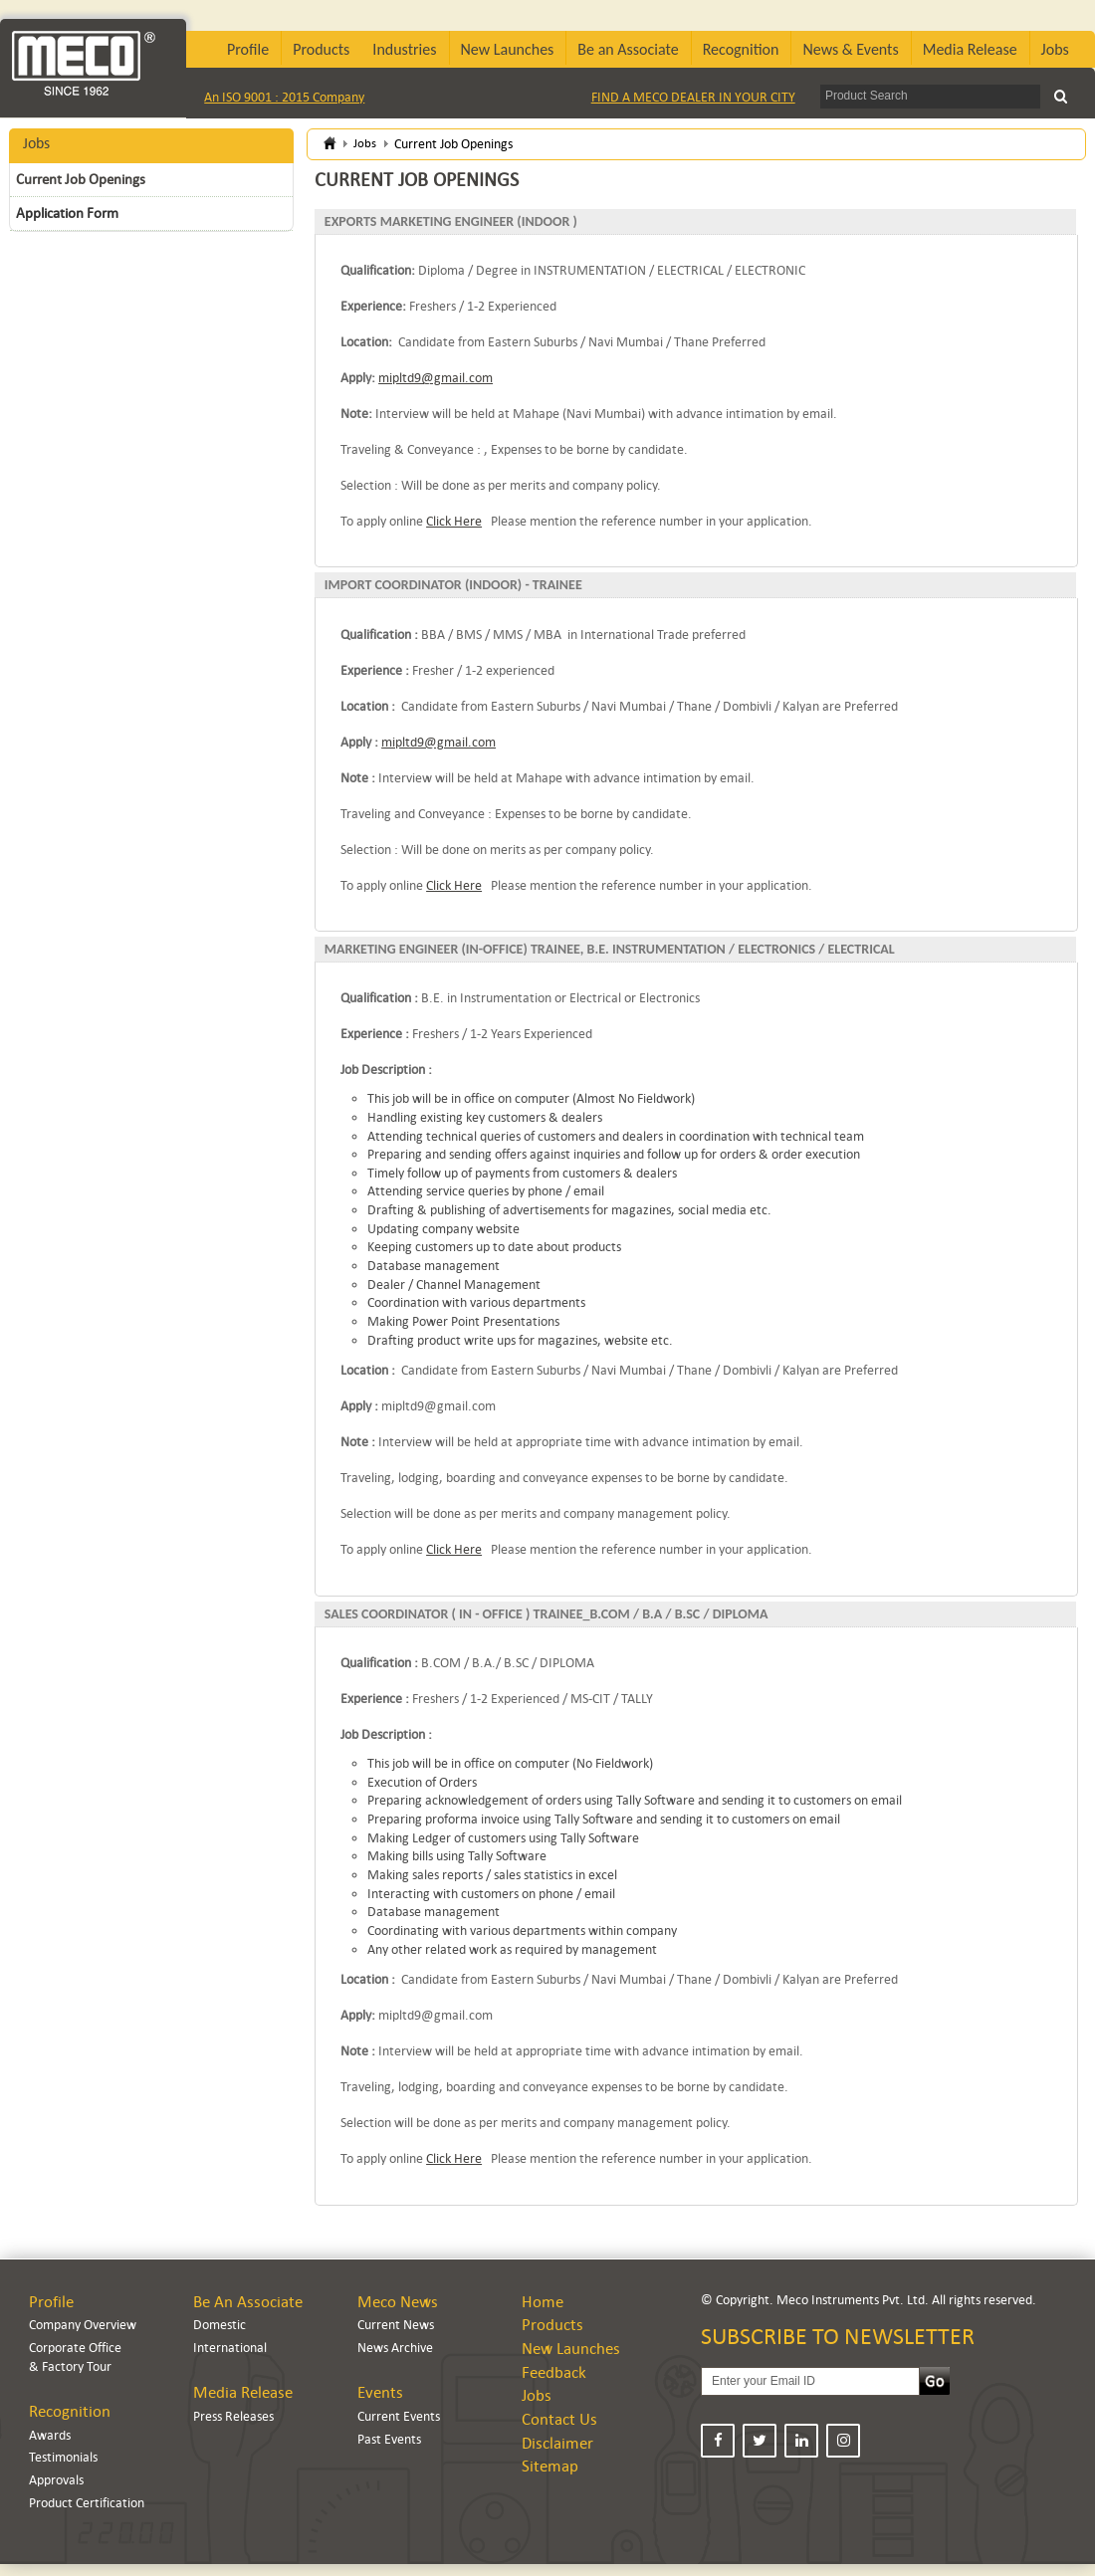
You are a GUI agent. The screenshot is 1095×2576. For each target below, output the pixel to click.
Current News (395, 2324)
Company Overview (82, 2324)
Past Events (389, 2439)
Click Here (454, 521)
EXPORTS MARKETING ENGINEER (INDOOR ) (451, 221)
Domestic (219, 2324)
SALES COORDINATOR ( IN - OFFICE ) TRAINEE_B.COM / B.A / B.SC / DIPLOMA (546, 1614)
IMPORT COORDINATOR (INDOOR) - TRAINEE (453, 584)
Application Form (67, 213)
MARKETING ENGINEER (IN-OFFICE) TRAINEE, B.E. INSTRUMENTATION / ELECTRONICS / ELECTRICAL (610, 949)
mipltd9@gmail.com (435, 377)
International (230, 2347)
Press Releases (233, 2416)
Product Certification (86, 2502)
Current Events (398, 2416)
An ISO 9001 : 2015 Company (284, 97)
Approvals (56, 2479)
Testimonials (63, 2457)
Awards (50, 2435)
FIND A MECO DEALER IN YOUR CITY (693, 97)
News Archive (395, 2347)
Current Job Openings (80, 179)
